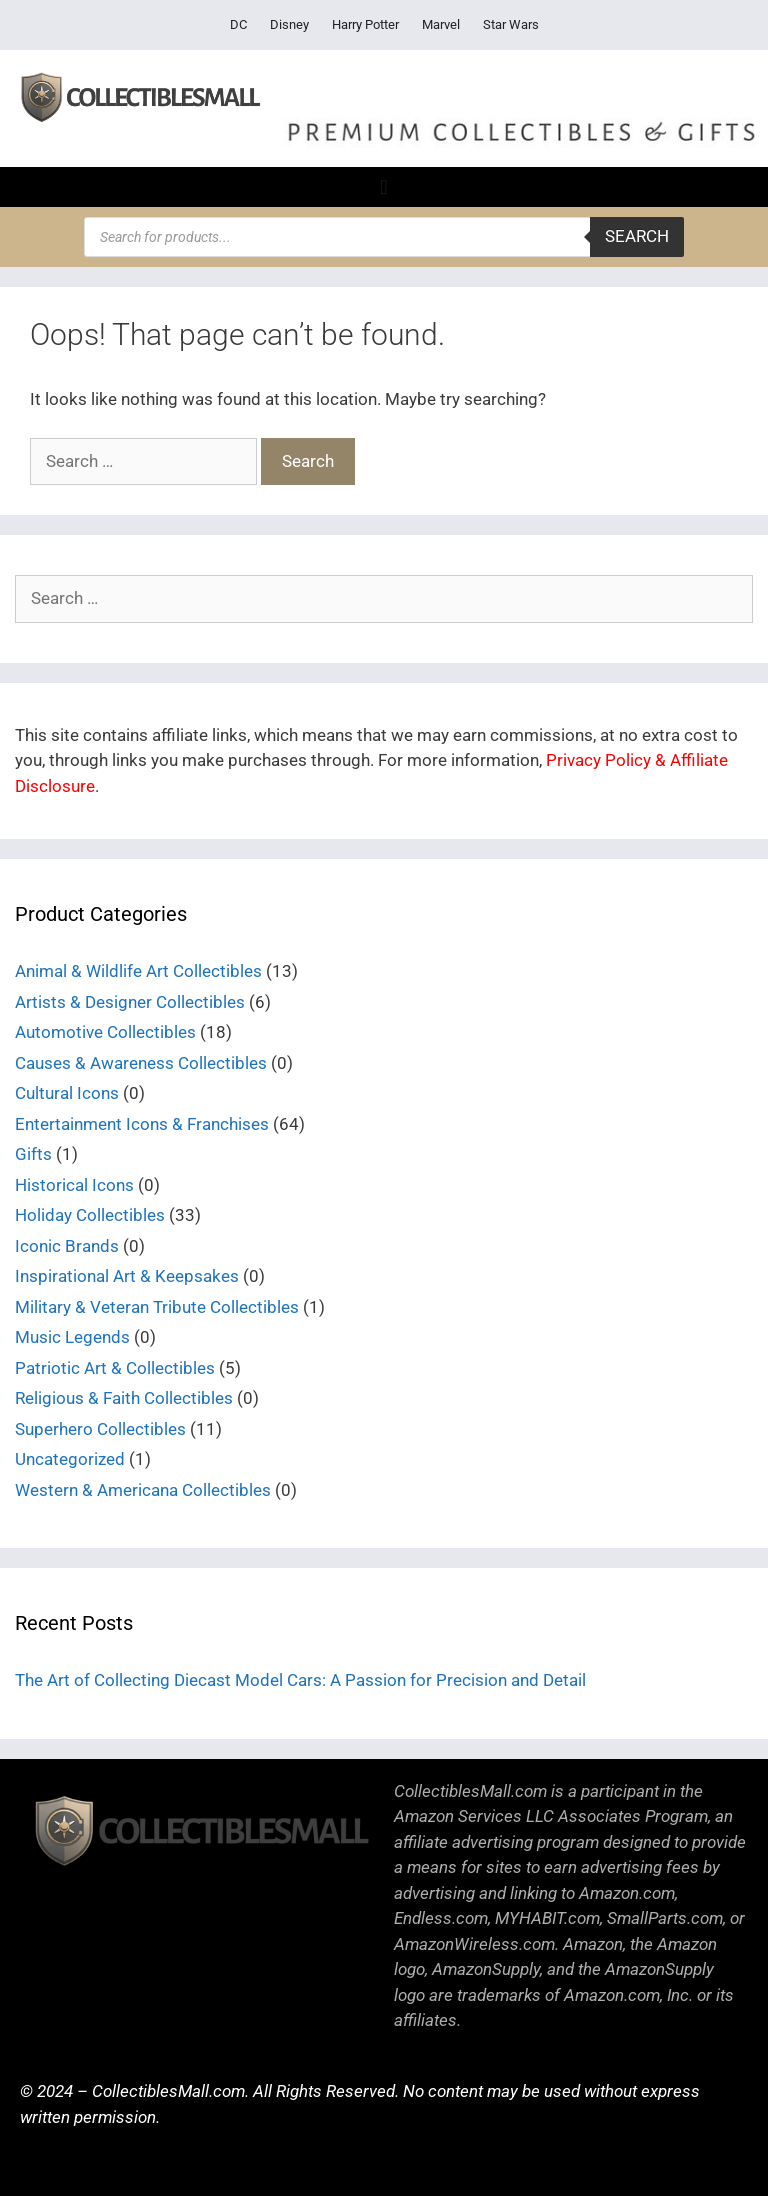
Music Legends (72, 1337)
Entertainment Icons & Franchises (142, 1124)
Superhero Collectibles (100, 1429)
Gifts (33, 1154)
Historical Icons (74, 1185)
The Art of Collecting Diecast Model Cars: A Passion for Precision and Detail (300, 1680)
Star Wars (511, 24)
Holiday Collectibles (90, 1215)
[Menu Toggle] (383, 187)
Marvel (441, 24)
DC (238, 24)
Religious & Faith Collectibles (124, 1398)
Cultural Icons (67, 1093)
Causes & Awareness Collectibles (141, 1063)
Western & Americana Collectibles (143, 1490)
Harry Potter (365, 24)
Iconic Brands (67, 1246)
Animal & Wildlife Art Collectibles (138, 971)
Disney (289, 24)
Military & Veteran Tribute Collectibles (157, 1307)
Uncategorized (70, 1459)
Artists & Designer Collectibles (130, 1002)
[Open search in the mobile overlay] (384, 237)
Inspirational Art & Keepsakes (127, 1276)
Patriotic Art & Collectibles (115, 1368)
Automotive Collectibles (105, 1032)
